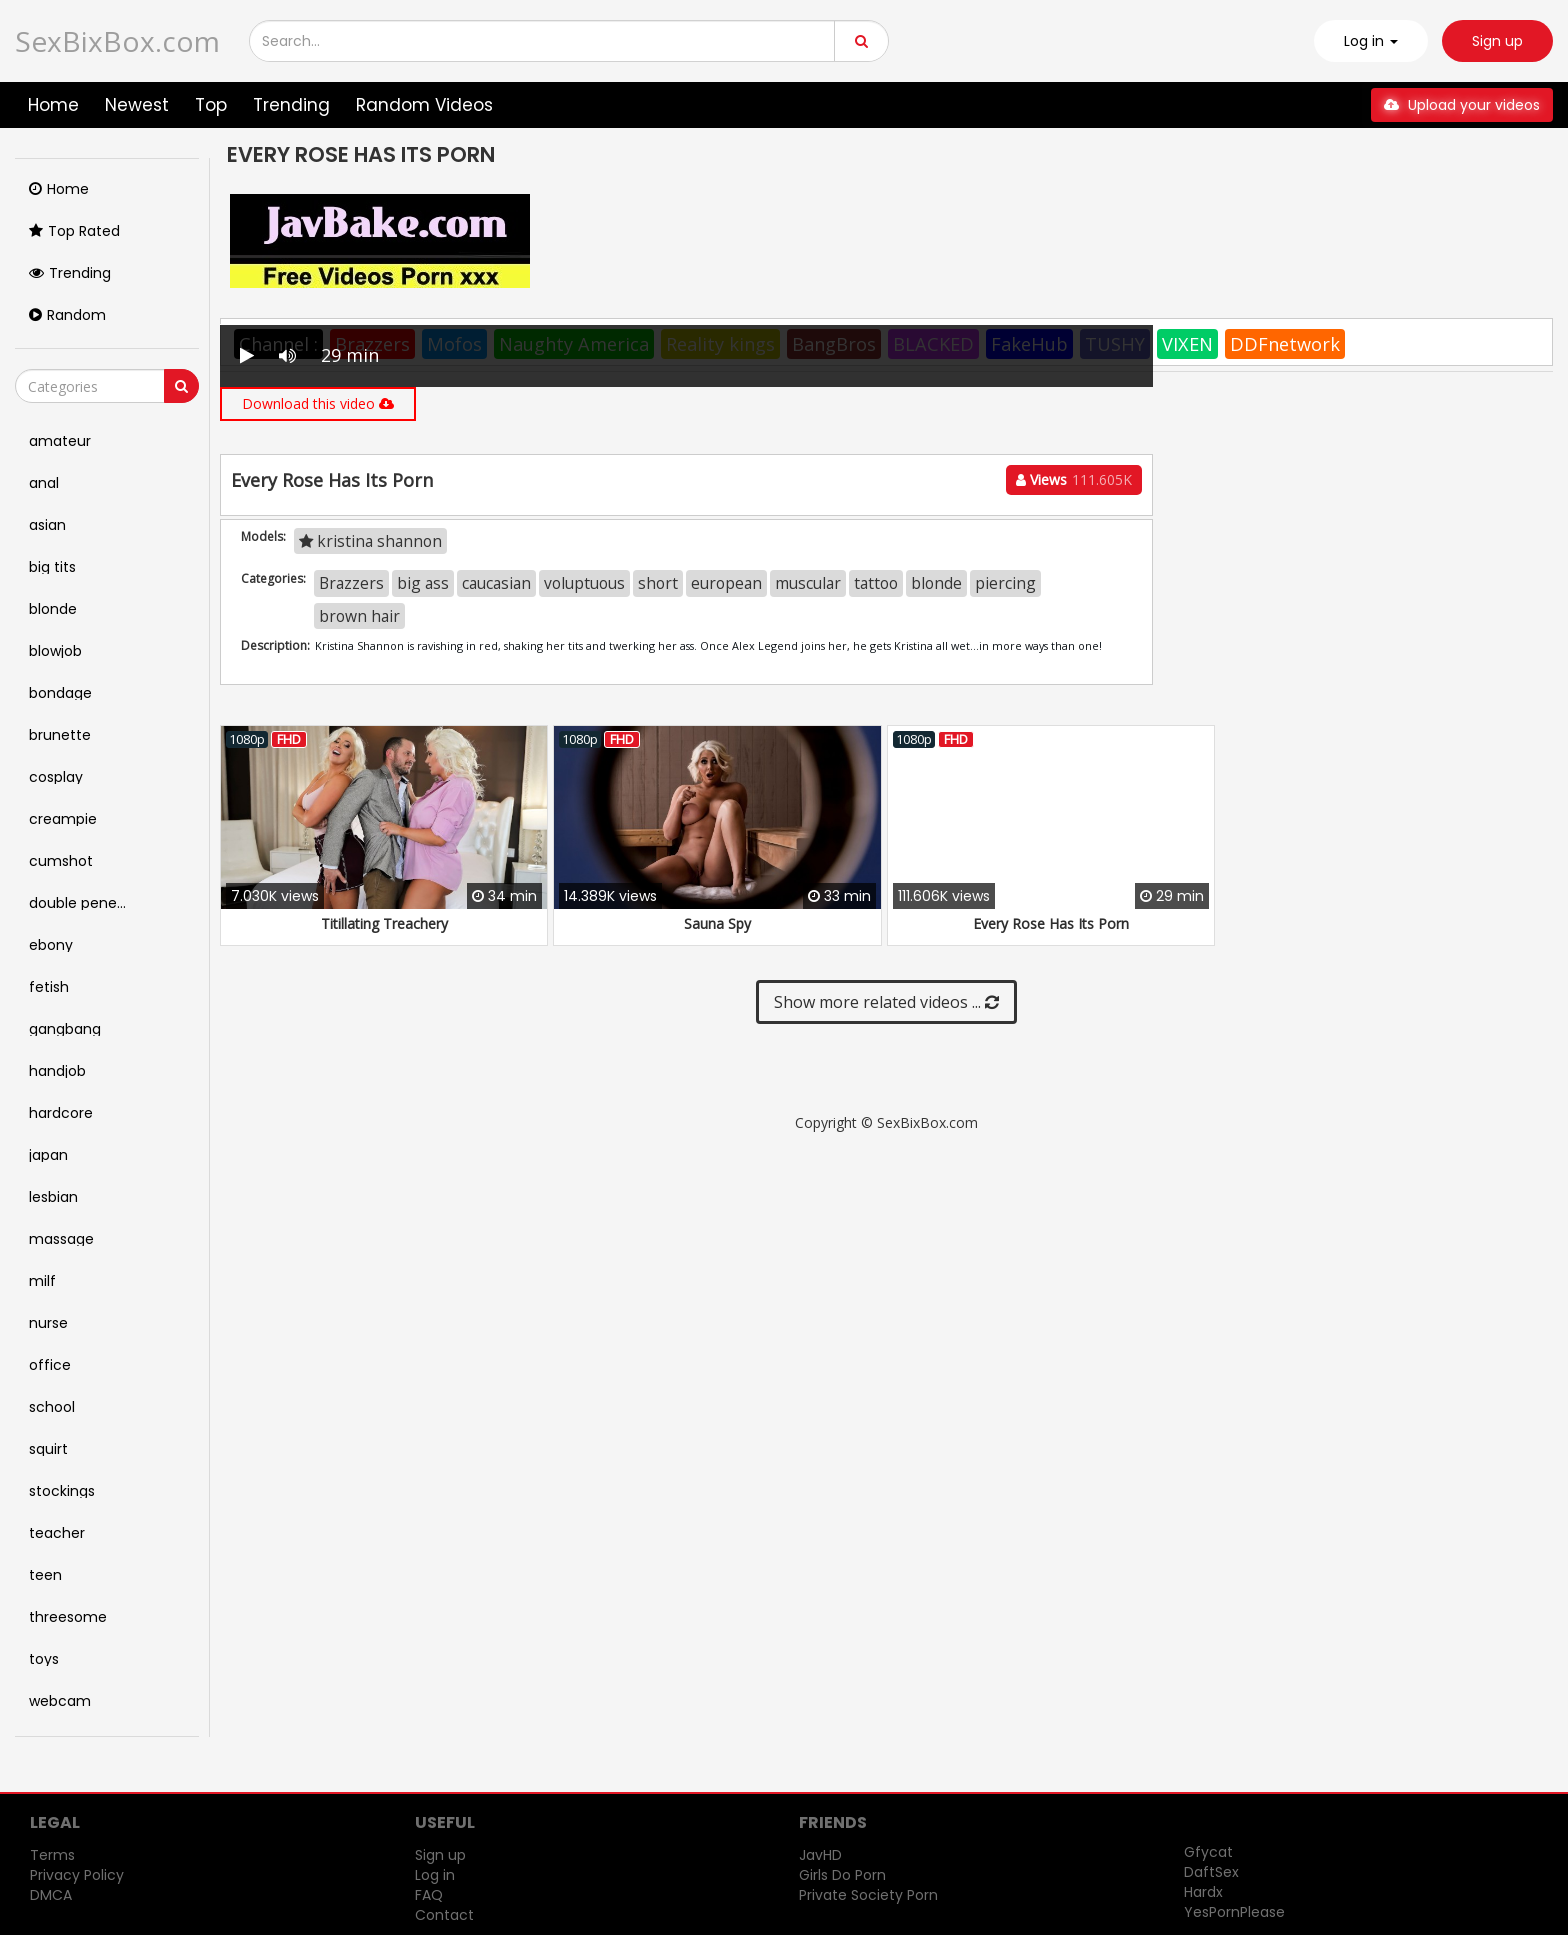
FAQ (429, 1895)
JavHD (820, 1855)
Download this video (318, 403)
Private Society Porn (868, 1895)
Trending (291, 105)
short (658, 583)
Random (67, 315)
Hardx (1203, 1892)
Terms (52, 1855)
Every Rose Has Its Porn (1051, 923)
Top (211, 105)
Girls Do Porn (842, 1875)
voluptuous (584, 583)
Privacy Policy (77, 1875)
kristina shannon (370, 541)
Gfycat (1208, 1852)
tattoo (876, 583)
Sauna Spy (717, 923)
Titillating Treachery (384, 923)
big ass (423, 583)
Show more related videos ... (886, 1002)
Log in (435, 1875)
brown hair (359, 616)
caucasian (496, 583)
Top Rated (74, 231)
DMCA (51, 1895)
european (726, 583)
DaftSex (1211, 1872)
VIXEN (1187, 344)
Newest (137, 105)
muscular (808, 583)
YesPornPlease (1234, 1912)
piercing (1005, 583)
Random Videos (424, 105)
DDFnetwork (1285, 344)
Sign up (1497, 41)
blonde (936, 583)
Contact (444, 1915)
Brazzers (351, 583)
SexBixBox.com (117, 41)
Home (53, 105)
